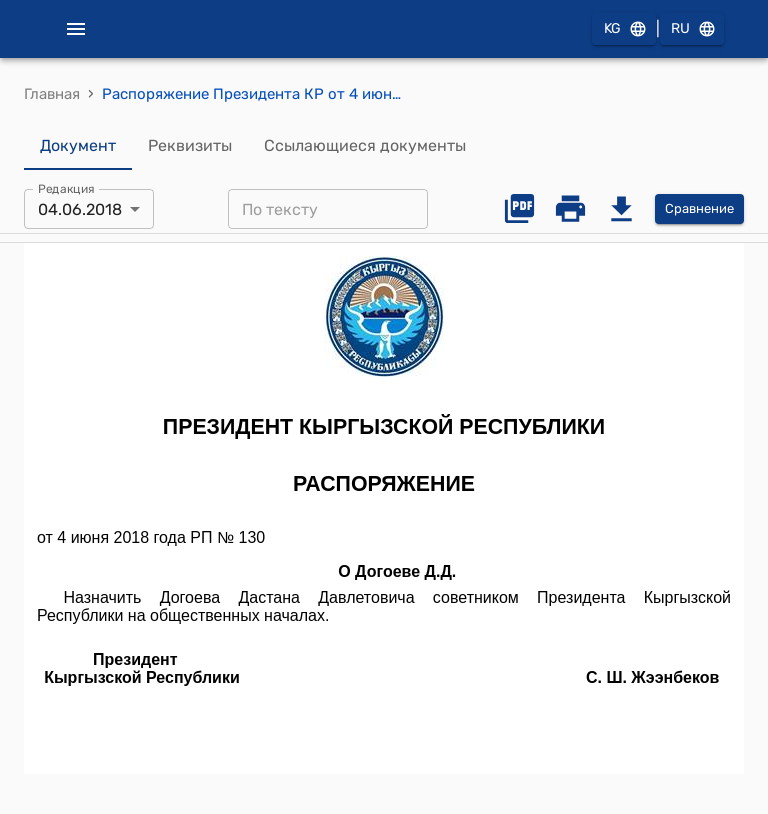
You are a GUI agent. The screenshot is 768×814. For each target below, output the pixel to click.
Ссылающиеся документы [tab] (365, 146)
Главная (52, 94)
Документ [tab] (78, 146)
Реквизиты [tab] (190, 146)
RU (692, 29)
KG (624, 29)
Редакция (66, 189)
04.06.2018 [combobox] (80, 209)
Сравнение (699, 209)
